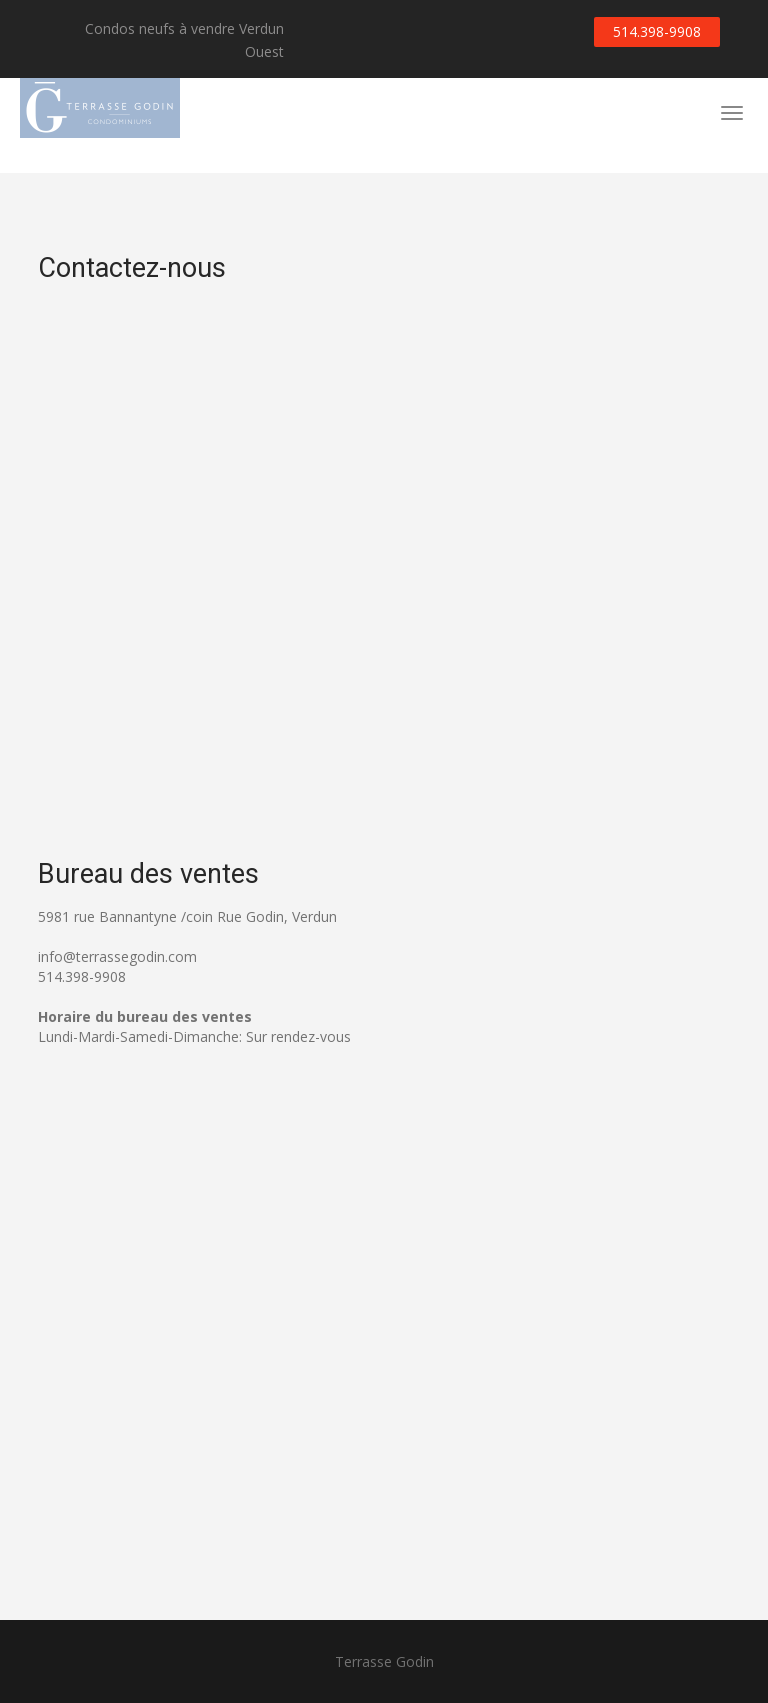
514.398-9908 (657, 31)
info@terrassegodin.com (117, 956)
